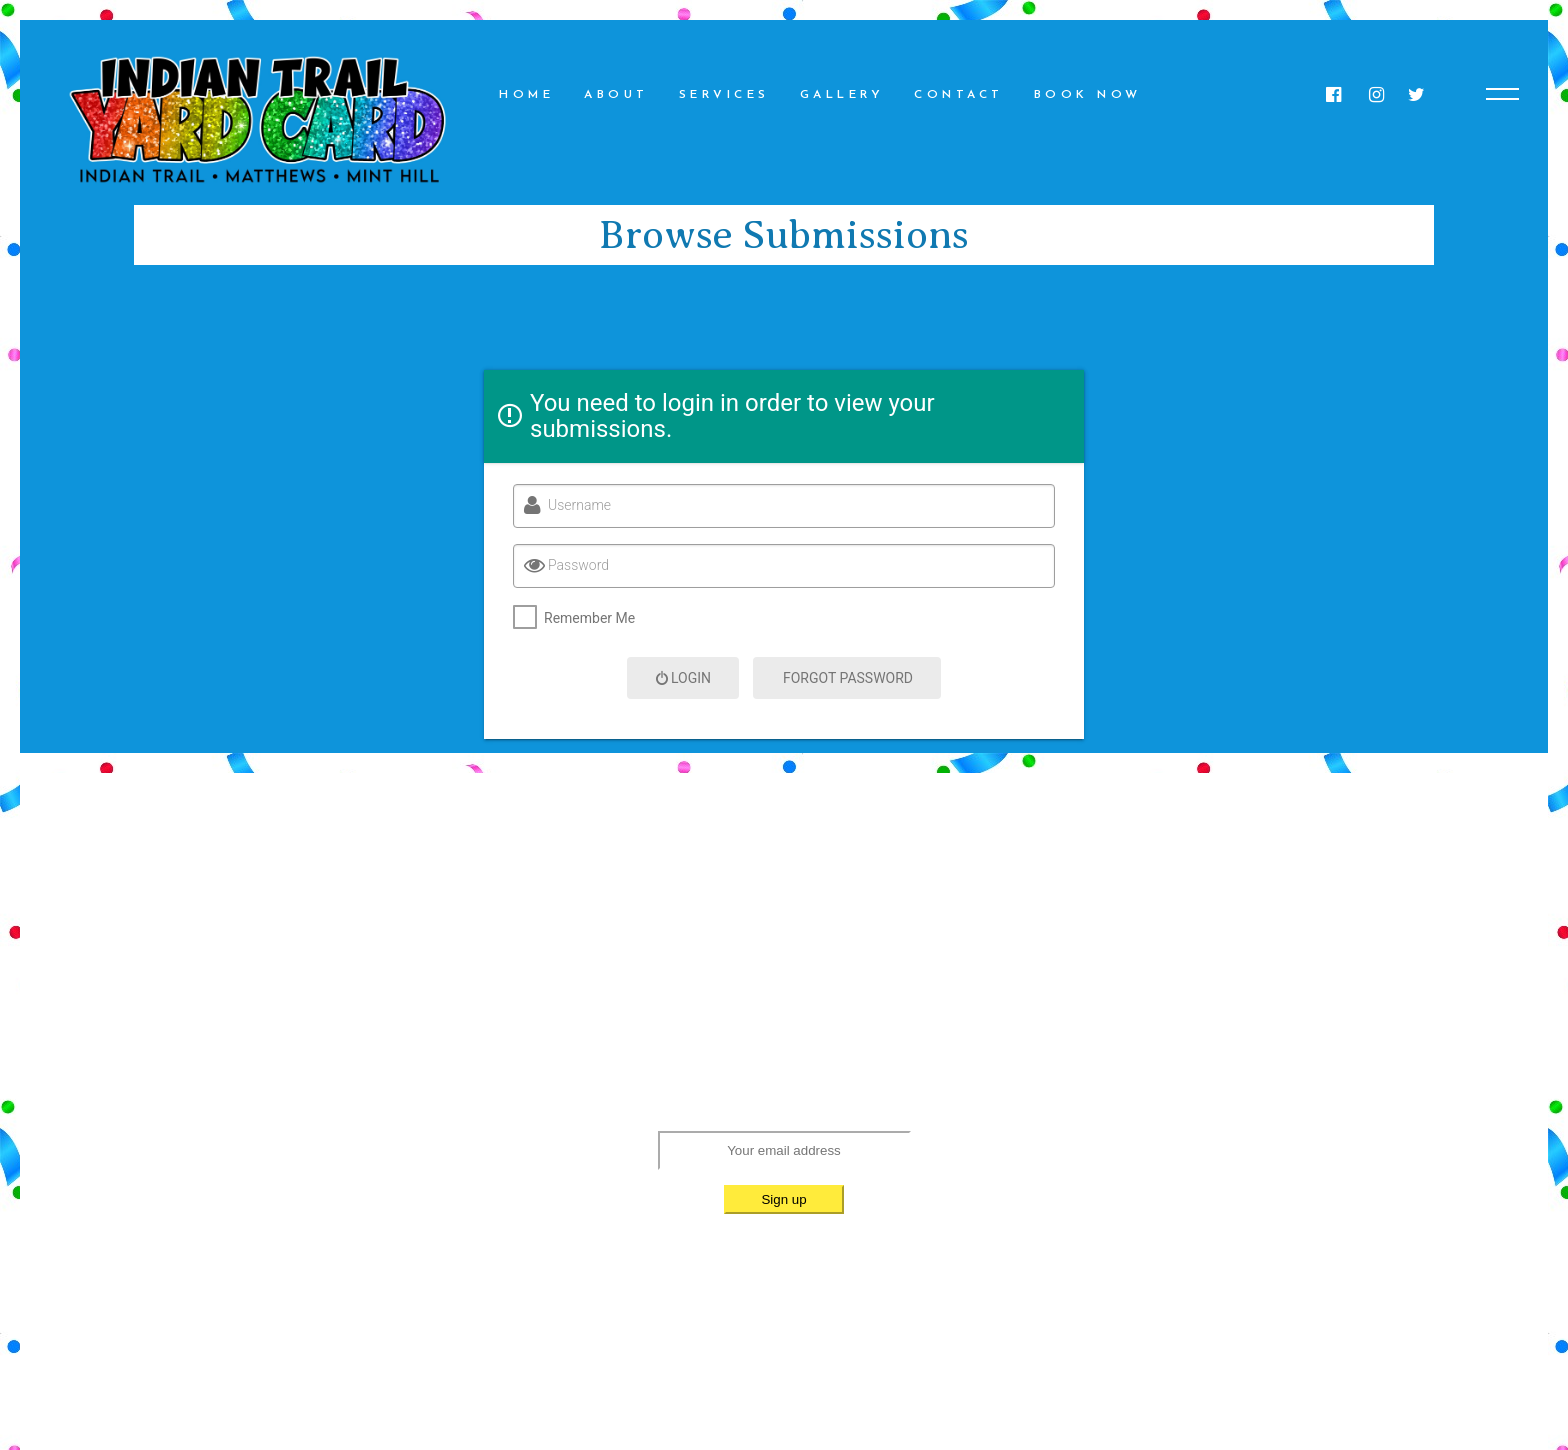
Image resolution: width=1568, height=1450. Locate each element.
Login (683, 678)
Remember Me (589, 618)
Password (578, 565)
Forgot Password (848, 678)
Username (579, 505)
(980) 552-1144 (877, 994)
